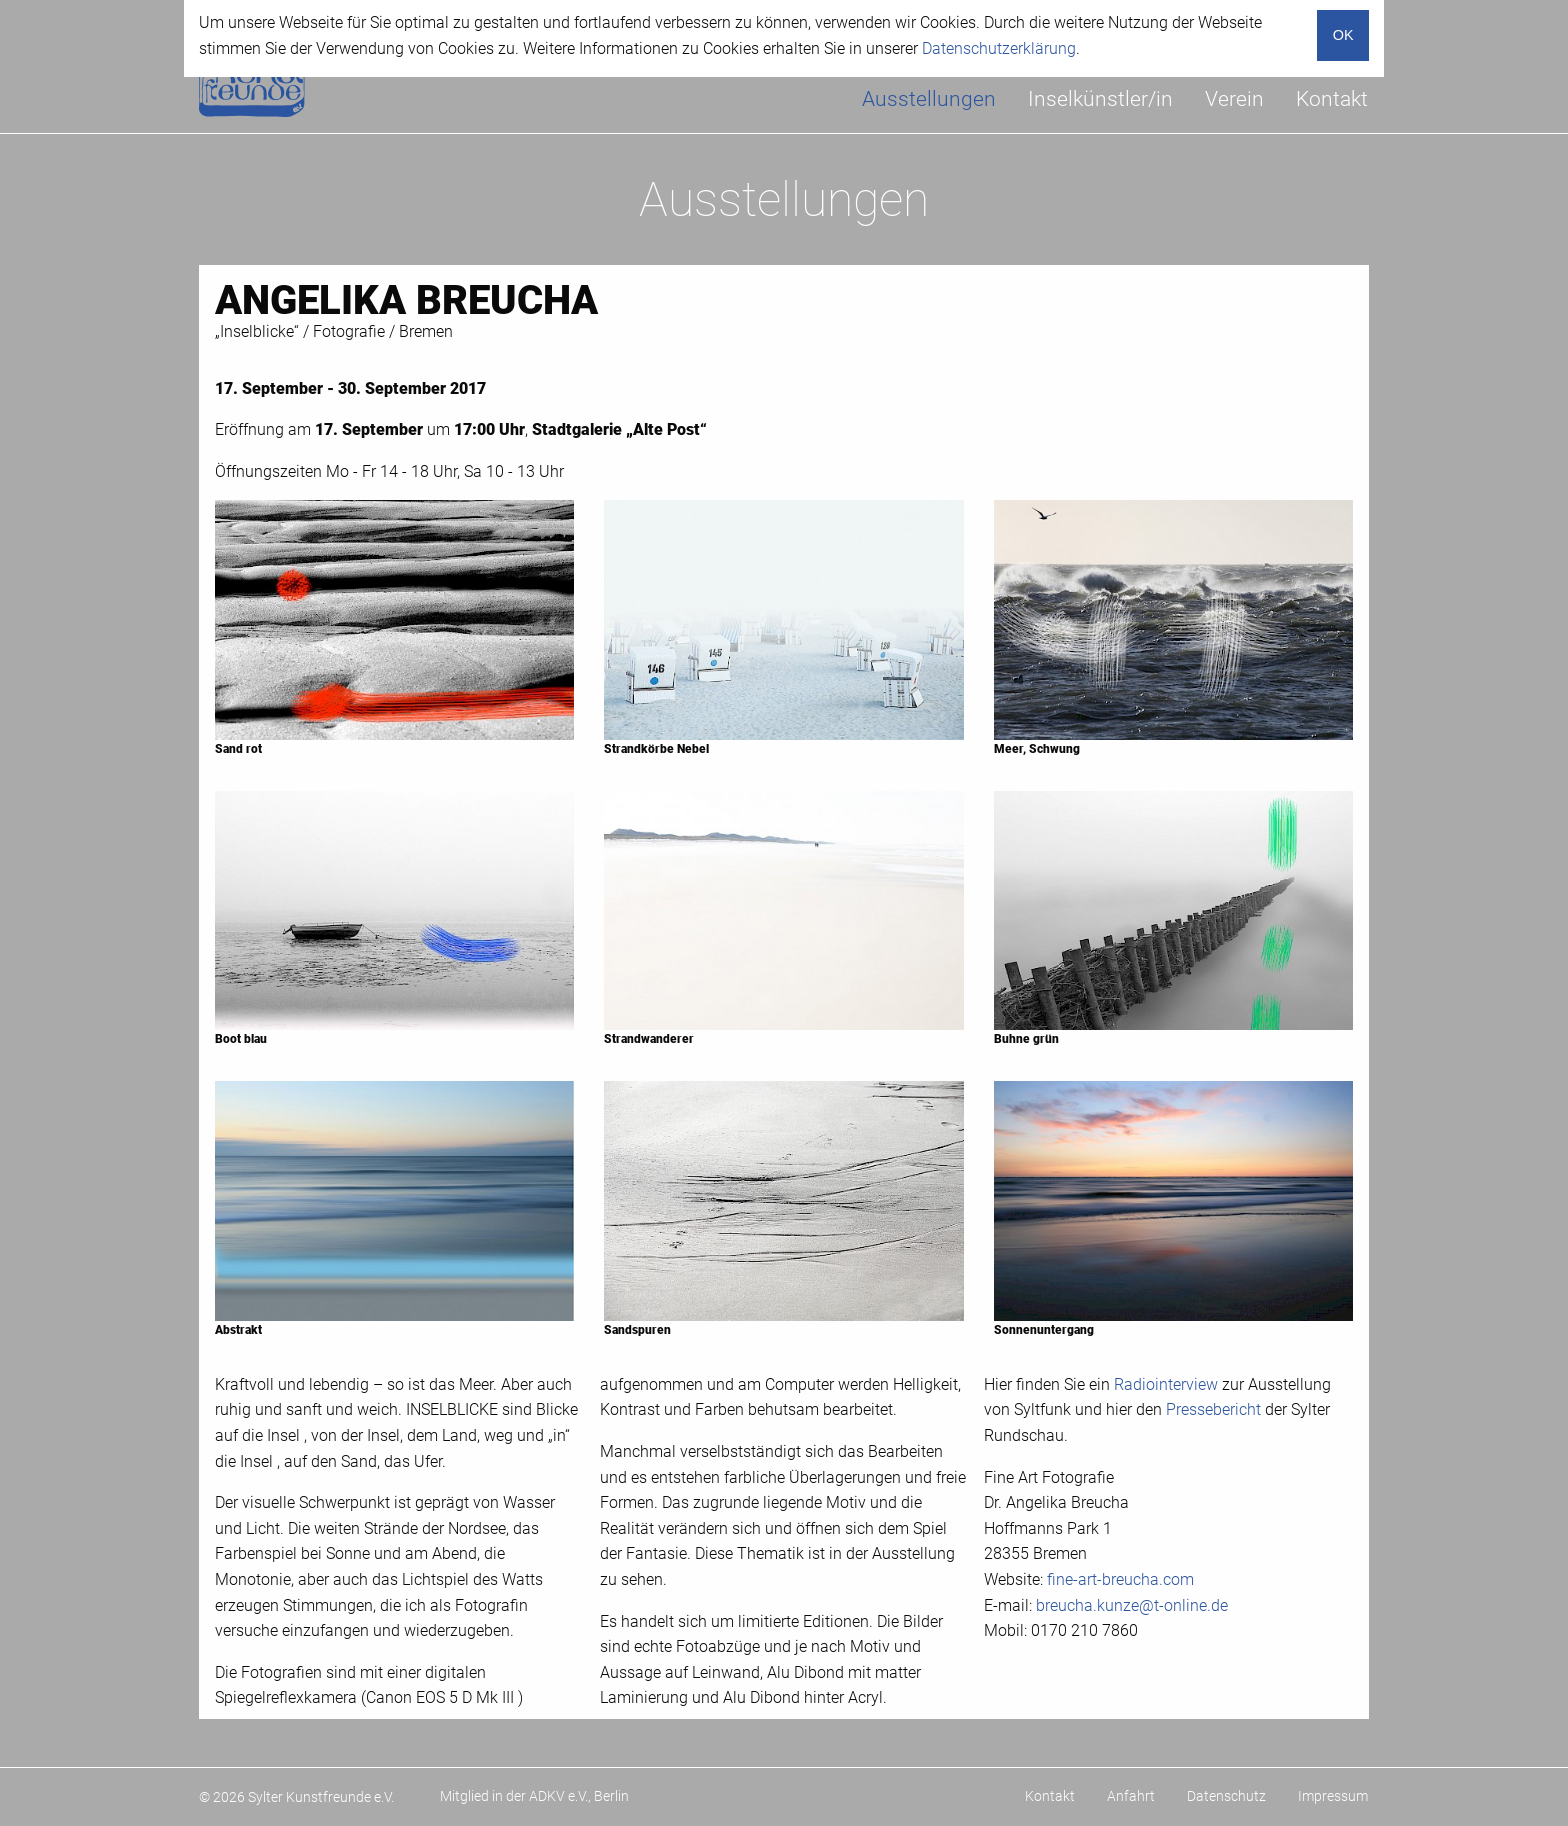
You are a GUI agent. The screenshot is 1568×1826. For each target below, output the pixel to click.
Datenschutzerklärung (999, 48)
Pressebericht (1213, 1409)
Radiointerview (1166, 1384)
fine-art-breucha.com (1120, 1579)
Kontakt (1332, 99)
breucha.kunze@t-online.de (1132, 1605)
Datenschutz (1226, 1796)
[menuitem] (929, 99)
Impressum (1333, 1796)
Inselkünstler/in (1100, 99)
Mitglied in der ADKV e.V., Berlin (534, 1796)
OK (1343, 35)
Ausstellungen (929, 99)
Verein (1234, 99)
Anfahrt (1131, 1796)
